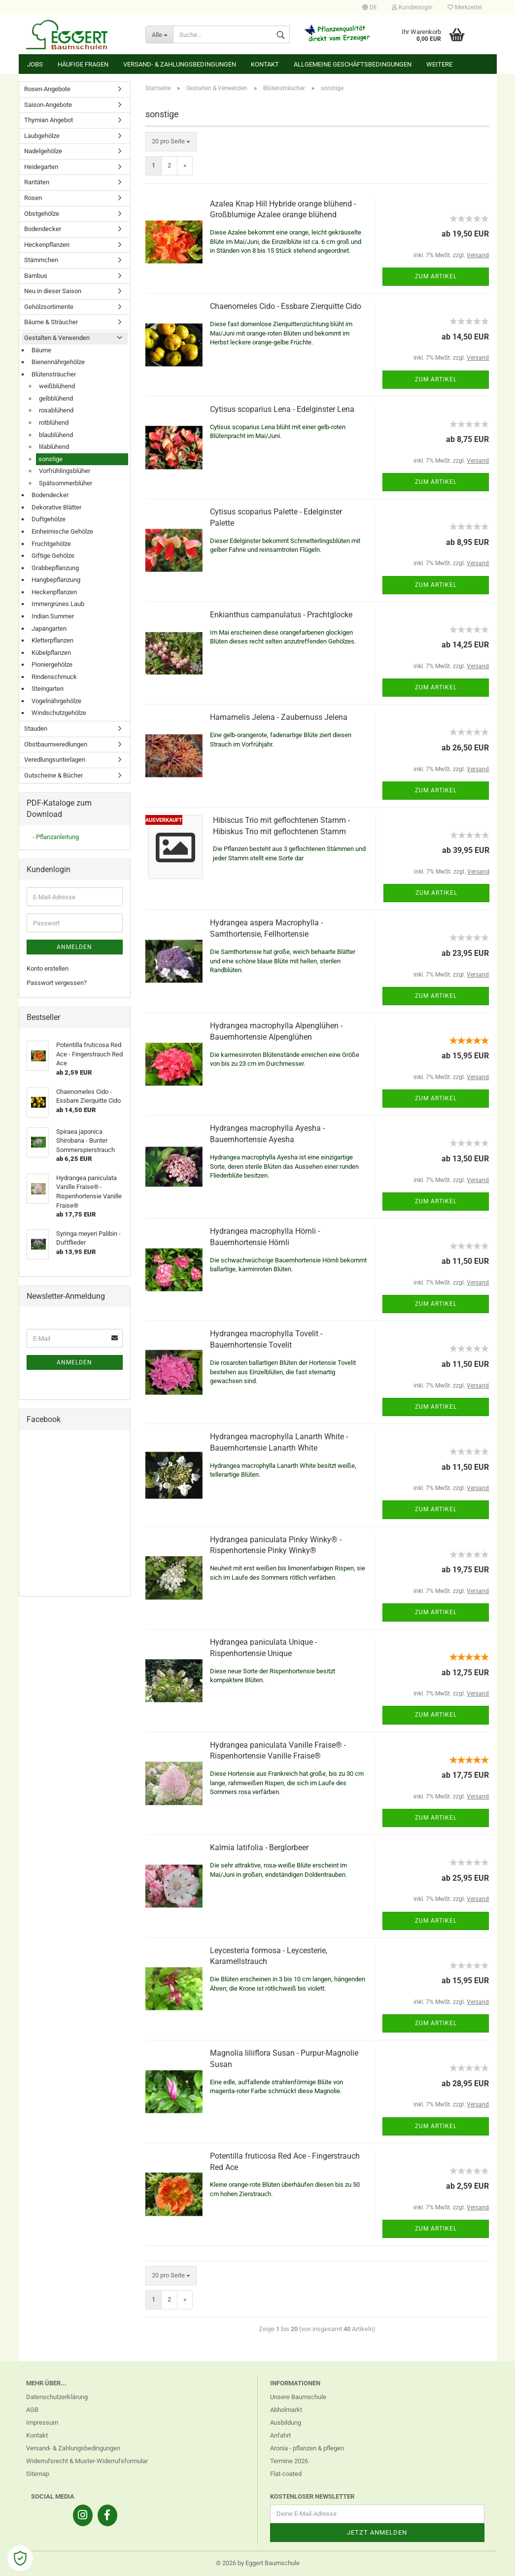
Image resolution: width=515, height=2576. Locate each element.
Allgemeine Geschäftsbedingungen (353, 64)
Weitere (439, 64)
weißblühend (57, 386)
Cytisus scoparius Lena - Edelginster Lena (282, 409)
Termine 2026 (289, 2461)
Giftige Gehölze (53, 555)
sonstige (50, 459)
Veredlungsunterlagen (54, 759)
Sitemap (37, 2473)
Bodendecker (42, 229)
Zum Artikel (436, 276)
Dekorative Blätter (56, 507)
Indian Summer (53, 616)
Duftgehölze (49, 519)
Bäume (41, 350)
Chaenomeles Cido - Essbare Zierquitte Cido (285, 306)
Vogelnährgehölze (56, 701)
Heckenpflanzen (46, 244)
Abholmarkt (286, 2409)
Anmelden (74, 947)
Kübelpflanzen (51, 652)
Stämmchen (41, 260)
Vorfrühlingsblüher (64, 471)
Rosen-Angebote (47, 89)
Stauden (35, 728)
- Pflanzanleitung (56, 837)
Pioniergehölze (52, 664)
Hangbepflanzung (56, 579)
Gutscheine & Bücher (53, 775)
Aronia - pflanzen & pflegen (307, 2448)
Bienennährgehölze (58, 362)
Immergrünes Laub (58, 604)
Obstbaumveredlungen (55, 744)
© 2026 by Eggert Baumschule (258, 2563)
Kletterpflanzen (52, 640)
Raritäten (36, 182)
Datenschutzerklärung (57, 2397)
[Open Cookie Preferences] (20, 2558)
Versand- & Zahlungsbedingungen (179, 64)
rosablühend (56, 410)
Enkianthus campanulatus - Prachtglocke (281, 614)
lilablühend (54, 446)
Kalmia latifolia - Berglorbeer (259, 1847)
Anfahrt (280, 2435)
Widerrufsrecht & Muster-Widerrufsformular (87, 2461)
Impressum (42, 2422)
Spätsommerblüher (65, 483)
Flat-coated (286, 2473)
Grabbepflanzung (55, 568)
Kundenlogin (412, 7)
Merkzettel (464, 7)
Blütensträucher (54, 374)
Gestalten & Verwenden (57, 337)
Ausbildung (285, 2422)
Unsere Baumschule (298, 2397)
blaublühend (56, 435)
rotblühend (54, 422)
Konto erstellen (48, 968)
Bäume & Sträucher (51, 322)
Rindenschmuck (54, 676)
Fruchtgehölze (51, 543)
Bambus (35, 275)
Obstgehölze (41, 213)
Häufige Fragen (83, 64)
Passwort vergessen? (57, 982)
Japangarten (49, 628)
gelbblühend (56, 398)
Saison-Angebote (48, 104)
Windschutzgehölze (59, 712)
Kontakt (265, 64)
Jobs (35, 64)
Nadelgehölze (43, 151)
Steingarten (48, 688)
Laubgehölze (42, 135)
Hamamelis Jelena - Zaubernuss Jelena (278, 717)
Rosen (33, 198)
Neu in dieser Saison (52, 291)
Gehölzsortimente (48, 306)
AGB (32, 2409)
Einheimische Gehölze (62, 531)
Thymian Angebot (48, 120)
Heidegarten (41, 166)
